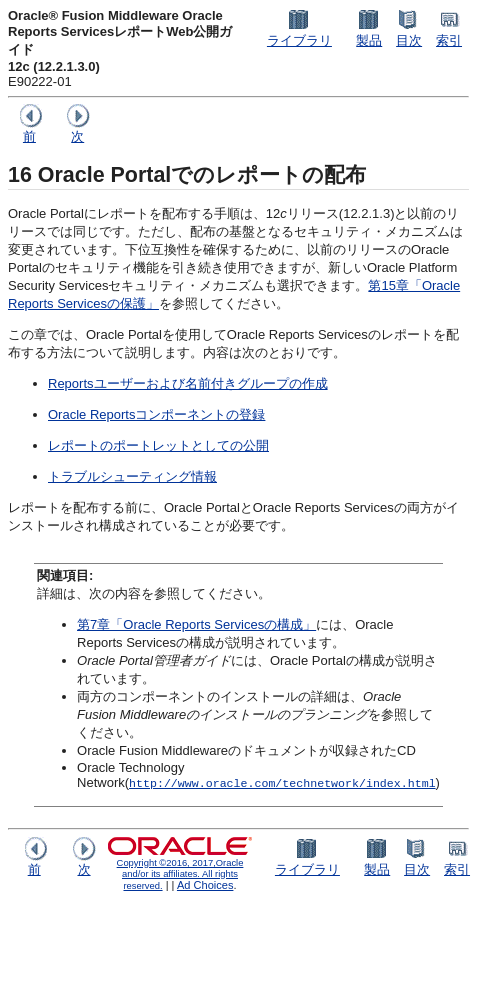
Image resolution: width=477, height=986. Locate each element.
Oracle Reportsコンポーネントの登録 (156, 414)
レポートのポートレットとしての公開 (158, 445)
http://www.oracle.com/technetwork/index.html (282, 782)
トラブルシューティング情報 (132, 476)
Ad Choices (205, 885)
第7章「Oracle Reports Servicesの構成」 (196, 624)
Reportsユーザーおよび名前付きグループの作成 (188, 383)
